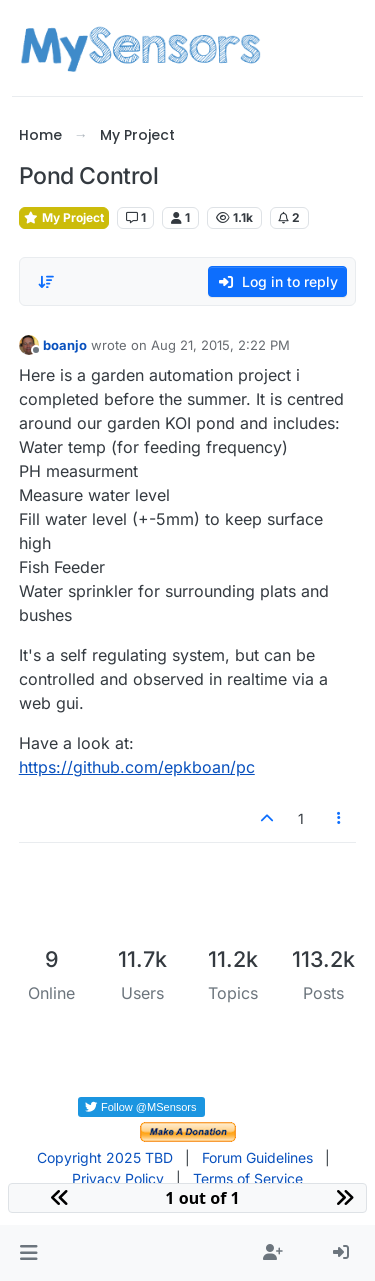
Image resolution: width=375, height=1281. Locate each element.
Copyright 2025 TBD (105, 1157)
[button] (28, 1253)
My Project (64, 217)
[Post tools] (339, 818)
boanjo (65, 345)
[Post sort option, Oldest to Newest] (46, 282)
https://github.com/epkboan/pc (137, 767)
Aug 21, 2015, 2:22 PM (220, 345)
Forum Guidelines (257, 1157)
